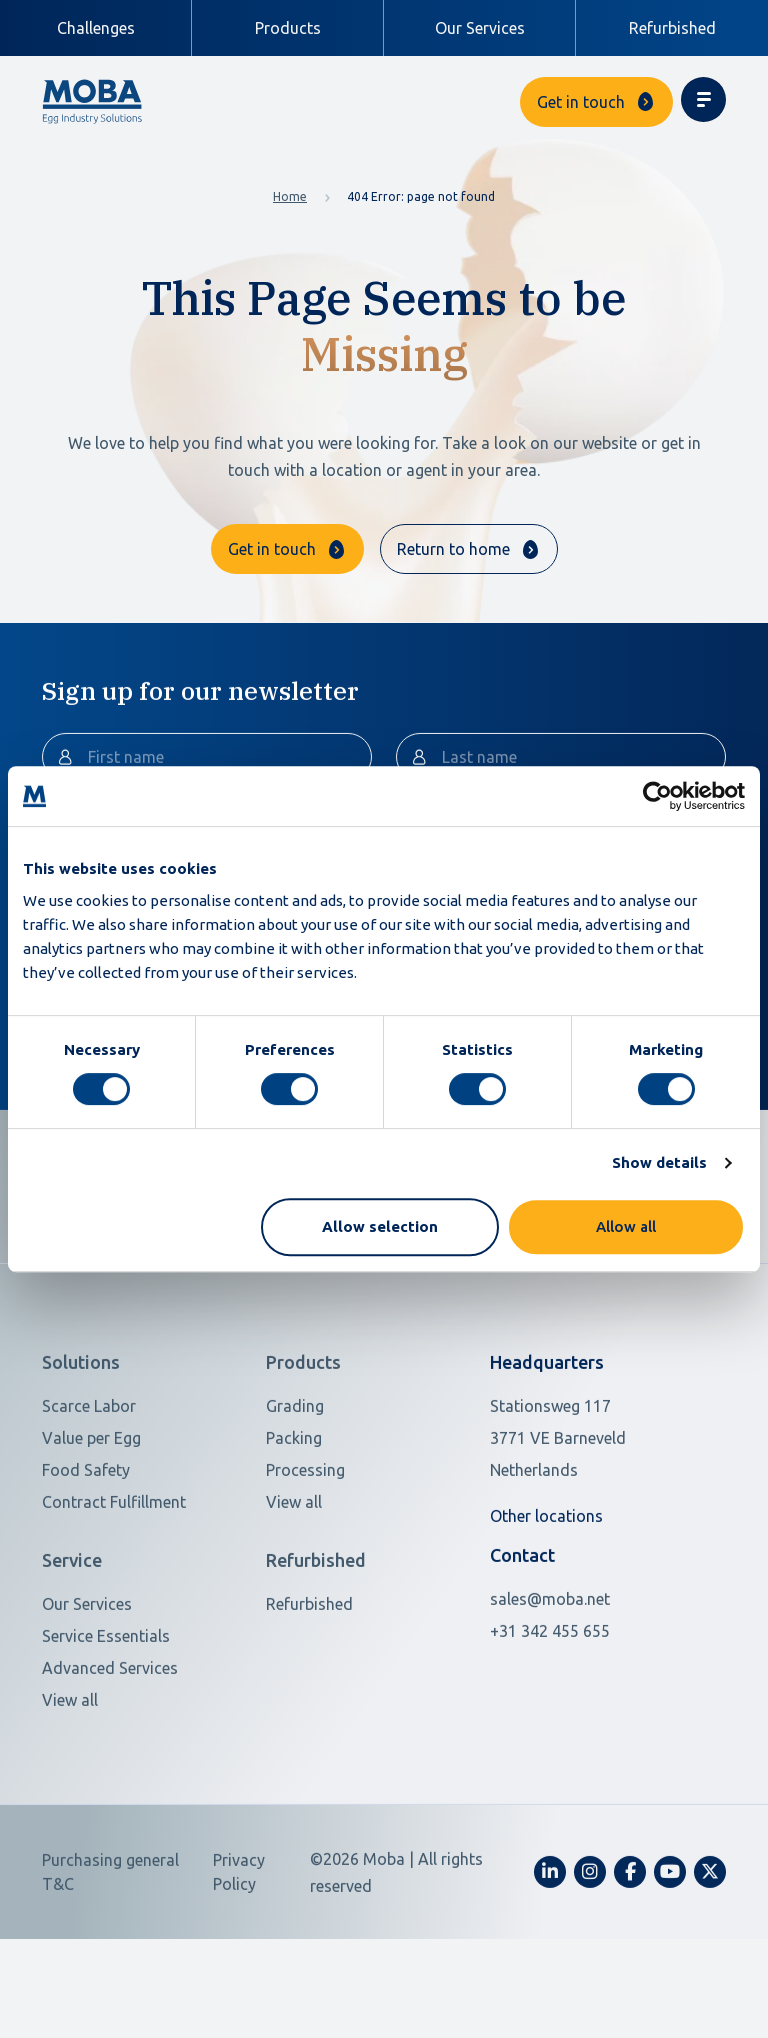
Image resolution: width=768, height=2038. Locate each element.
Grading (295, 1491)
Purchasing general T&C (110, 1957)
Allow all (626, 1226)
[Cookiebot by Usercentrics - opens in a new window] (657, 796)
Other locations (546, 1601)
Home (290, 196)
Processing (305, 1555)
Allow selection (380, 1226)
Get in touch (581, 102)
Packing (294, 1523)
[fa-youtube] (670, 1957)
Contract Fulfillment (114, 1587)
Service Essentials (106, 1721)
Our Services (480, 28)
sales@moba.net (550, 1684)
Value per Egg (91, 1523)
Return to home (453, 549)
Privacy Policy (239, 1957)
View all (294, 1587)
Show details (659, 1162)
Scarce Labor (89, 1491)
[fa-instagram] (590, 1957)
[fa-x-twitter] (710, 1957)
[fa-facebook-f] (630, 1957)
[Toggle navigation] (703, 99)
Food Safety (86, 1555)
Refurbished (672, 28)
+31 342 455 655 (550, 1716)
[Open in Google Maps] (584, 1523)
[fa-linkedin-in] (550, 1957)
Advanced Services (110, 1753)
